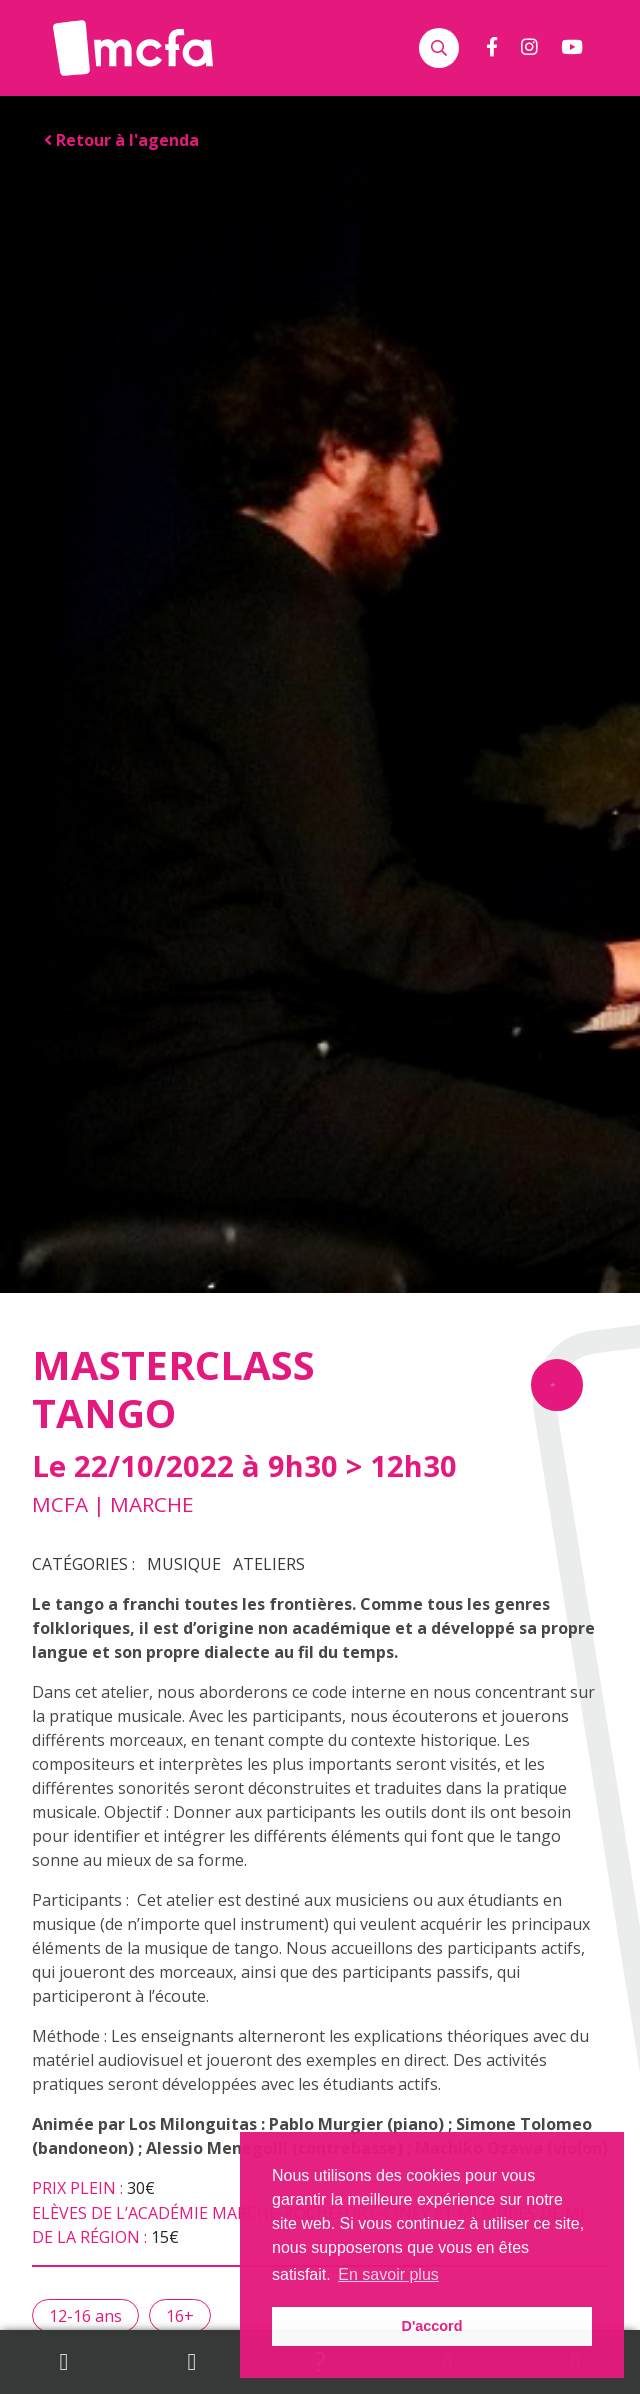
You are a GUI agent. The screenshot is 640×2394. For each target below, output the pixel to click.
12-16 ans (85, 2316)
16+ (180, 2316)
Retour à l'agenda (121, 140)
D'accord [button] (431, 2326)
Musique (184, 1564)
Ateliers (269, 1564)
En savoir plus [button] (388, 2274)
